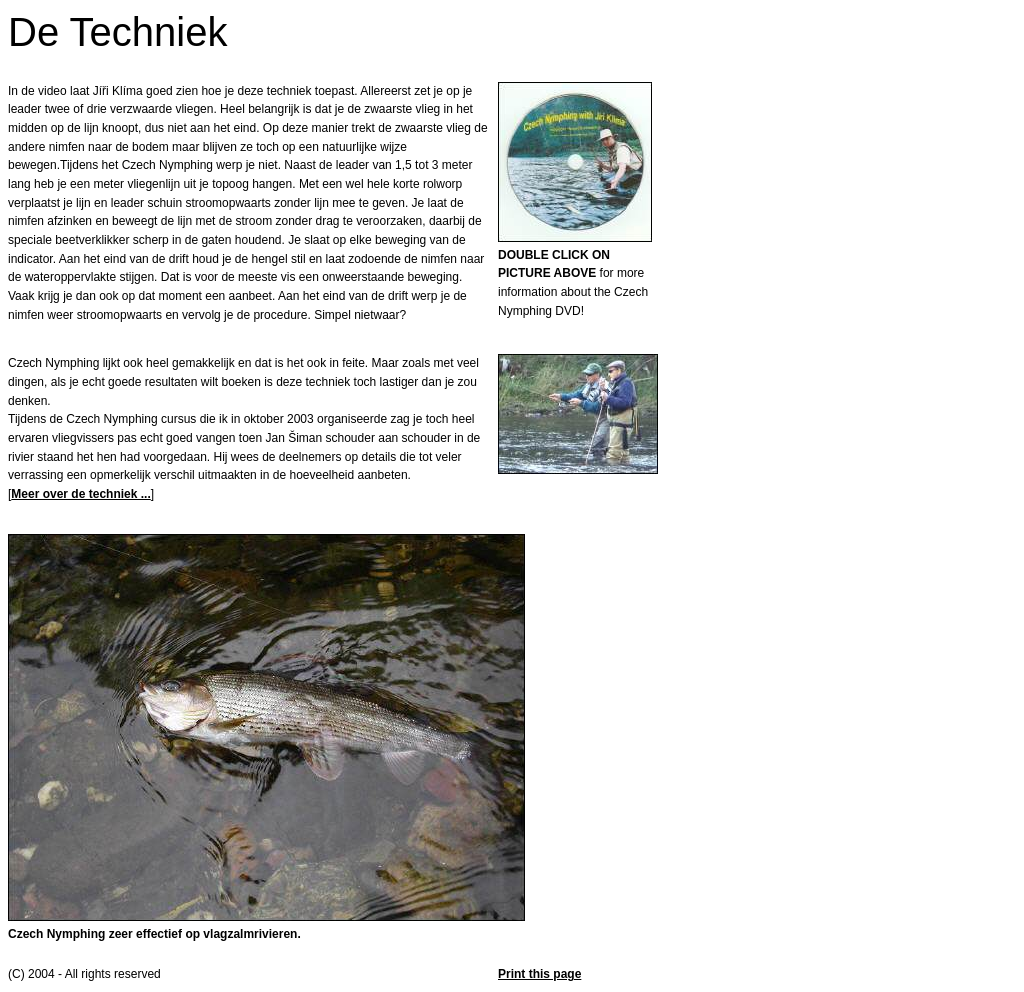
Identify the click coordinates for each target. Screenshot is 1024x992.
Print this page (539, 974)
